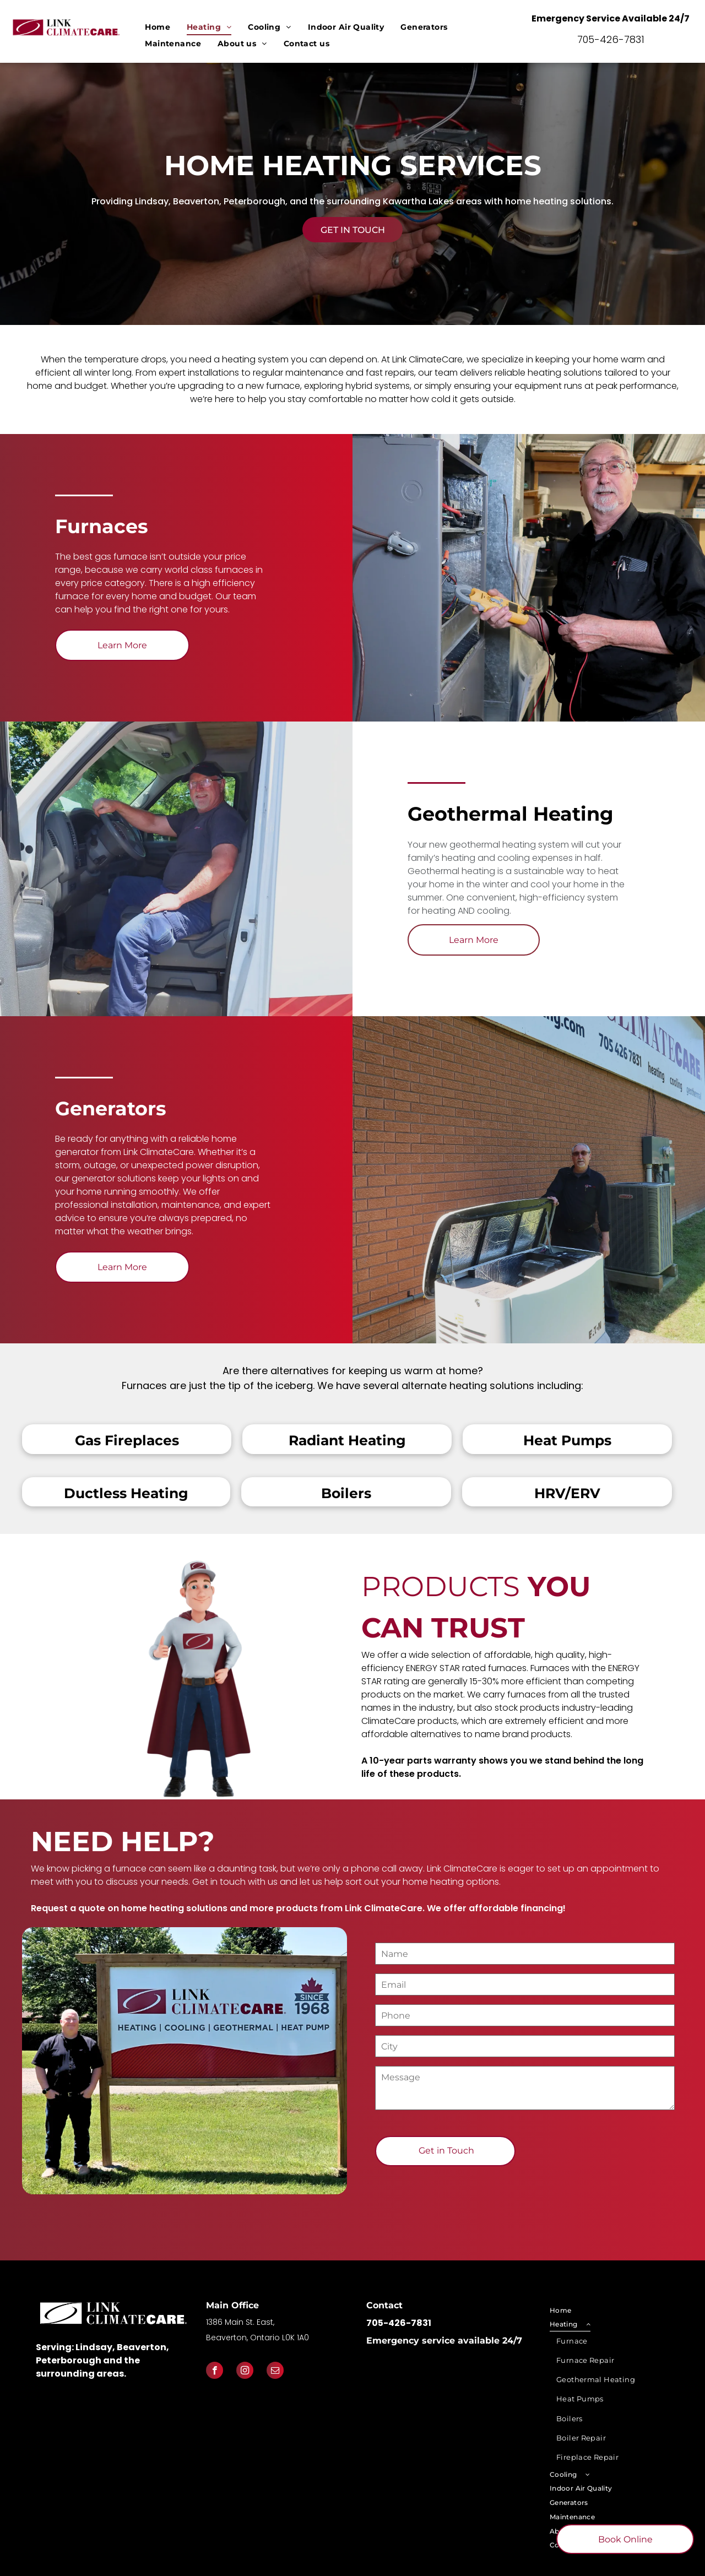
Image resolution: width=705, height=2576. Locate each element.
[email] (275, 2372)
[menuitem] (157, 27)
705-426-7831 (610, 39)
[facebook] (214, 2372)
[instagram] (244, 2372)
